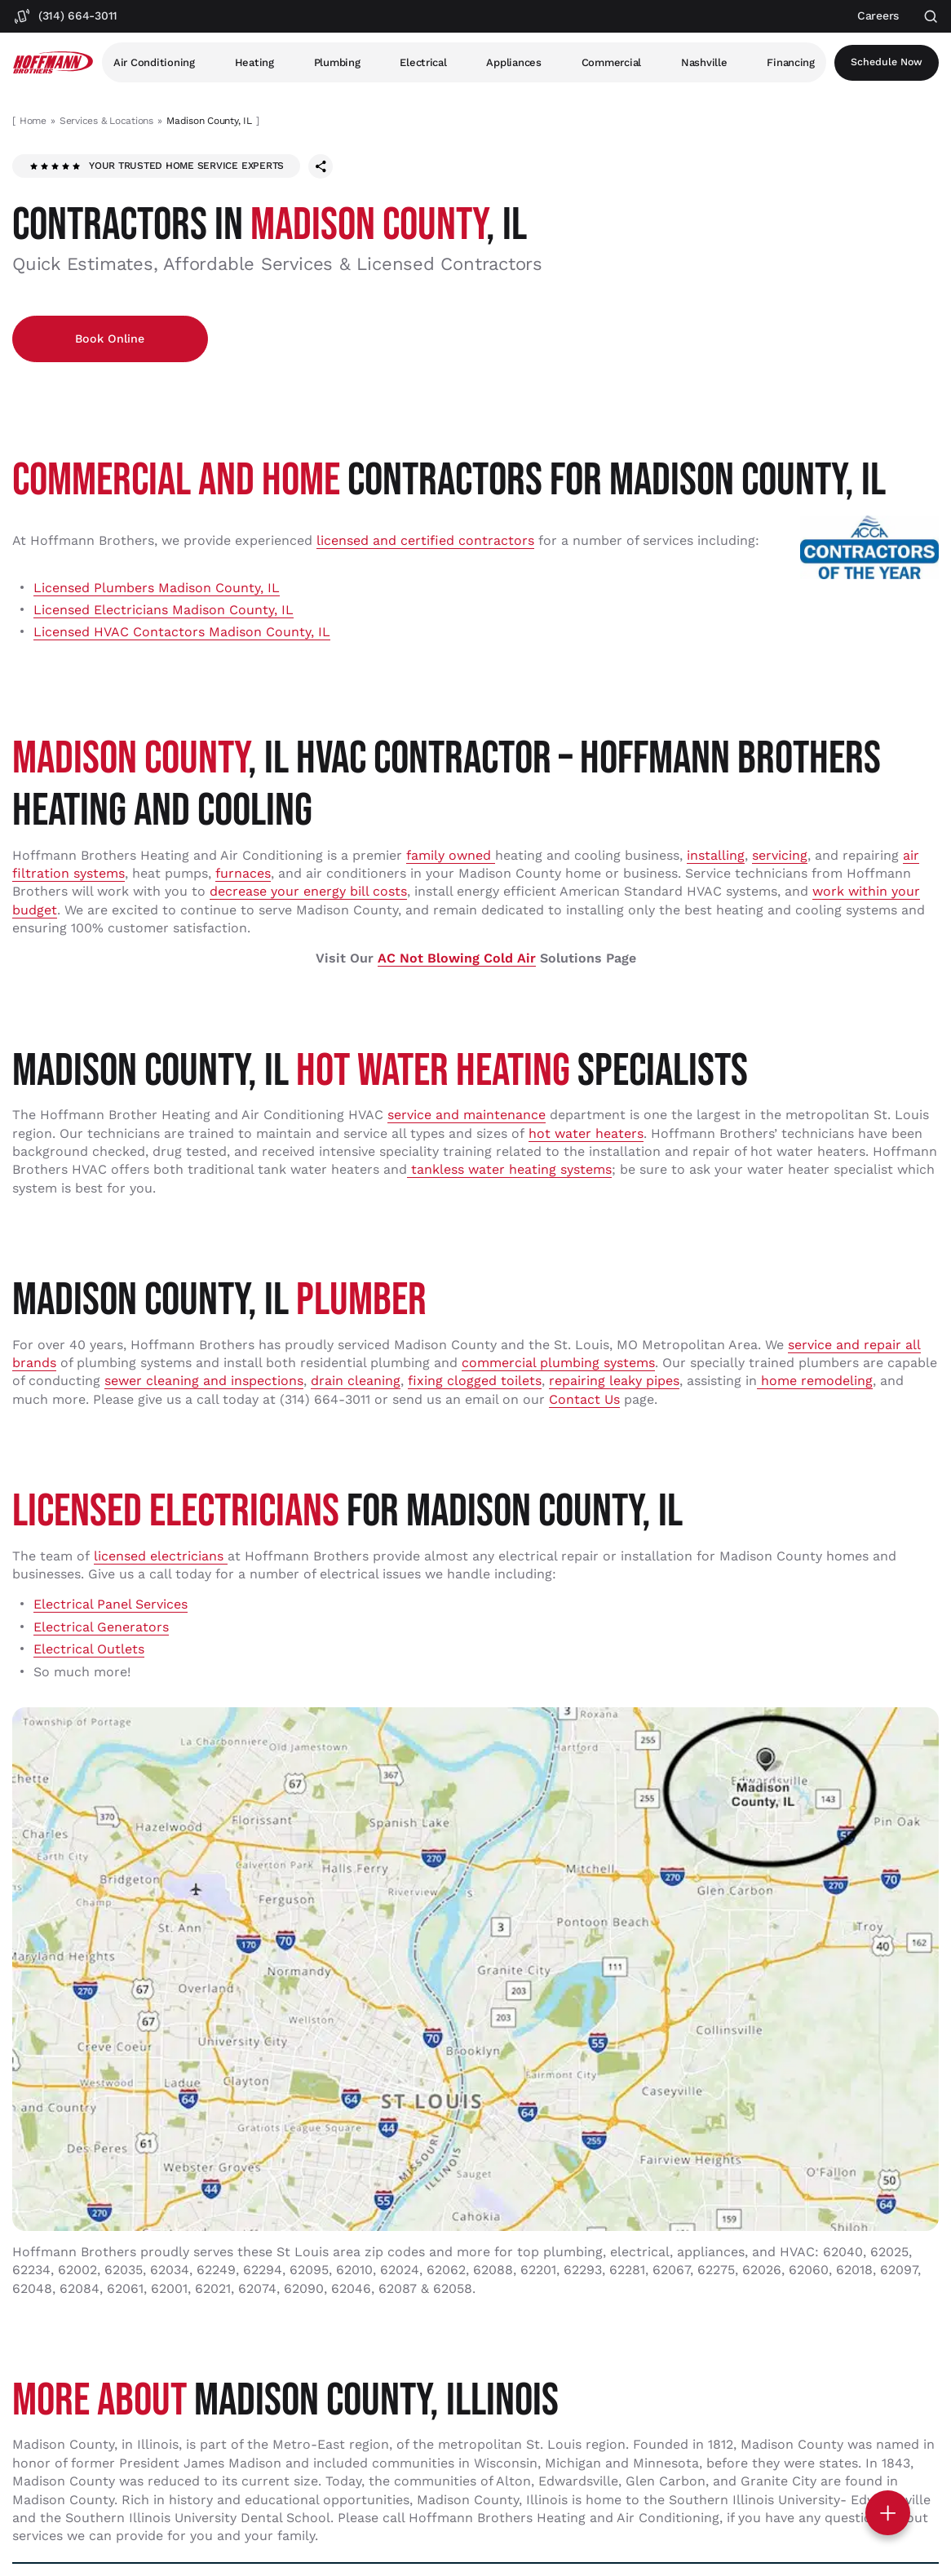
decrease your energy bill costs (308, 893)
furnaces (243, 875)
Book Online (99, 339)
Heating (254, 62)
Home (33, 120)
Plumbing (337, 62)
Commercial (613, 62)
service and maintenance (466, 1116)
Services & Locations (106, 120)
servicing (779, 857)
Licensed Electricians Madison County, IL (163, 611)
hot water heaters (586, 1135)
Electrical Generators (101, 1628)
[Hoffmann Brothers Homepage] (53, 62)
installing (716, 857)
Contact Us (584, 1401)
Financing (793, 62)
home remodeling (815, 1383)
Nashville (706, 62)
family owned (450, 857)
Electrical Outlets (88, 1650)
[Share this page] (320, 166)
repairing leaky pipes (614, 1383)
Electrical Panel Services (110, 1605)
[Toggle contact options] (887, 2512)
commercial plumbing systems (558, 1364)
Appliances (515, 62)
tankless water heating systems (509, 1172)
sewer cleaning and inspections (203, 1383)
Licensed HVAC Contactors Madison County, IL (181, 633)
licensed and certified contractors (425, 542)
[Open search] (931, 16)
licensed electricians (161, 1557)
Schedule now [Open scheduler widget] (887, 63)
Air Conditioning (154, 62)
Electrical (424, 62)
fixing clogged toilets (475, 1383)
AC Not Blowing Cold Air (457, 960)
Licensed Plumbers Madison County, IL (156, 589)
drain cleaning (355, 1383)
